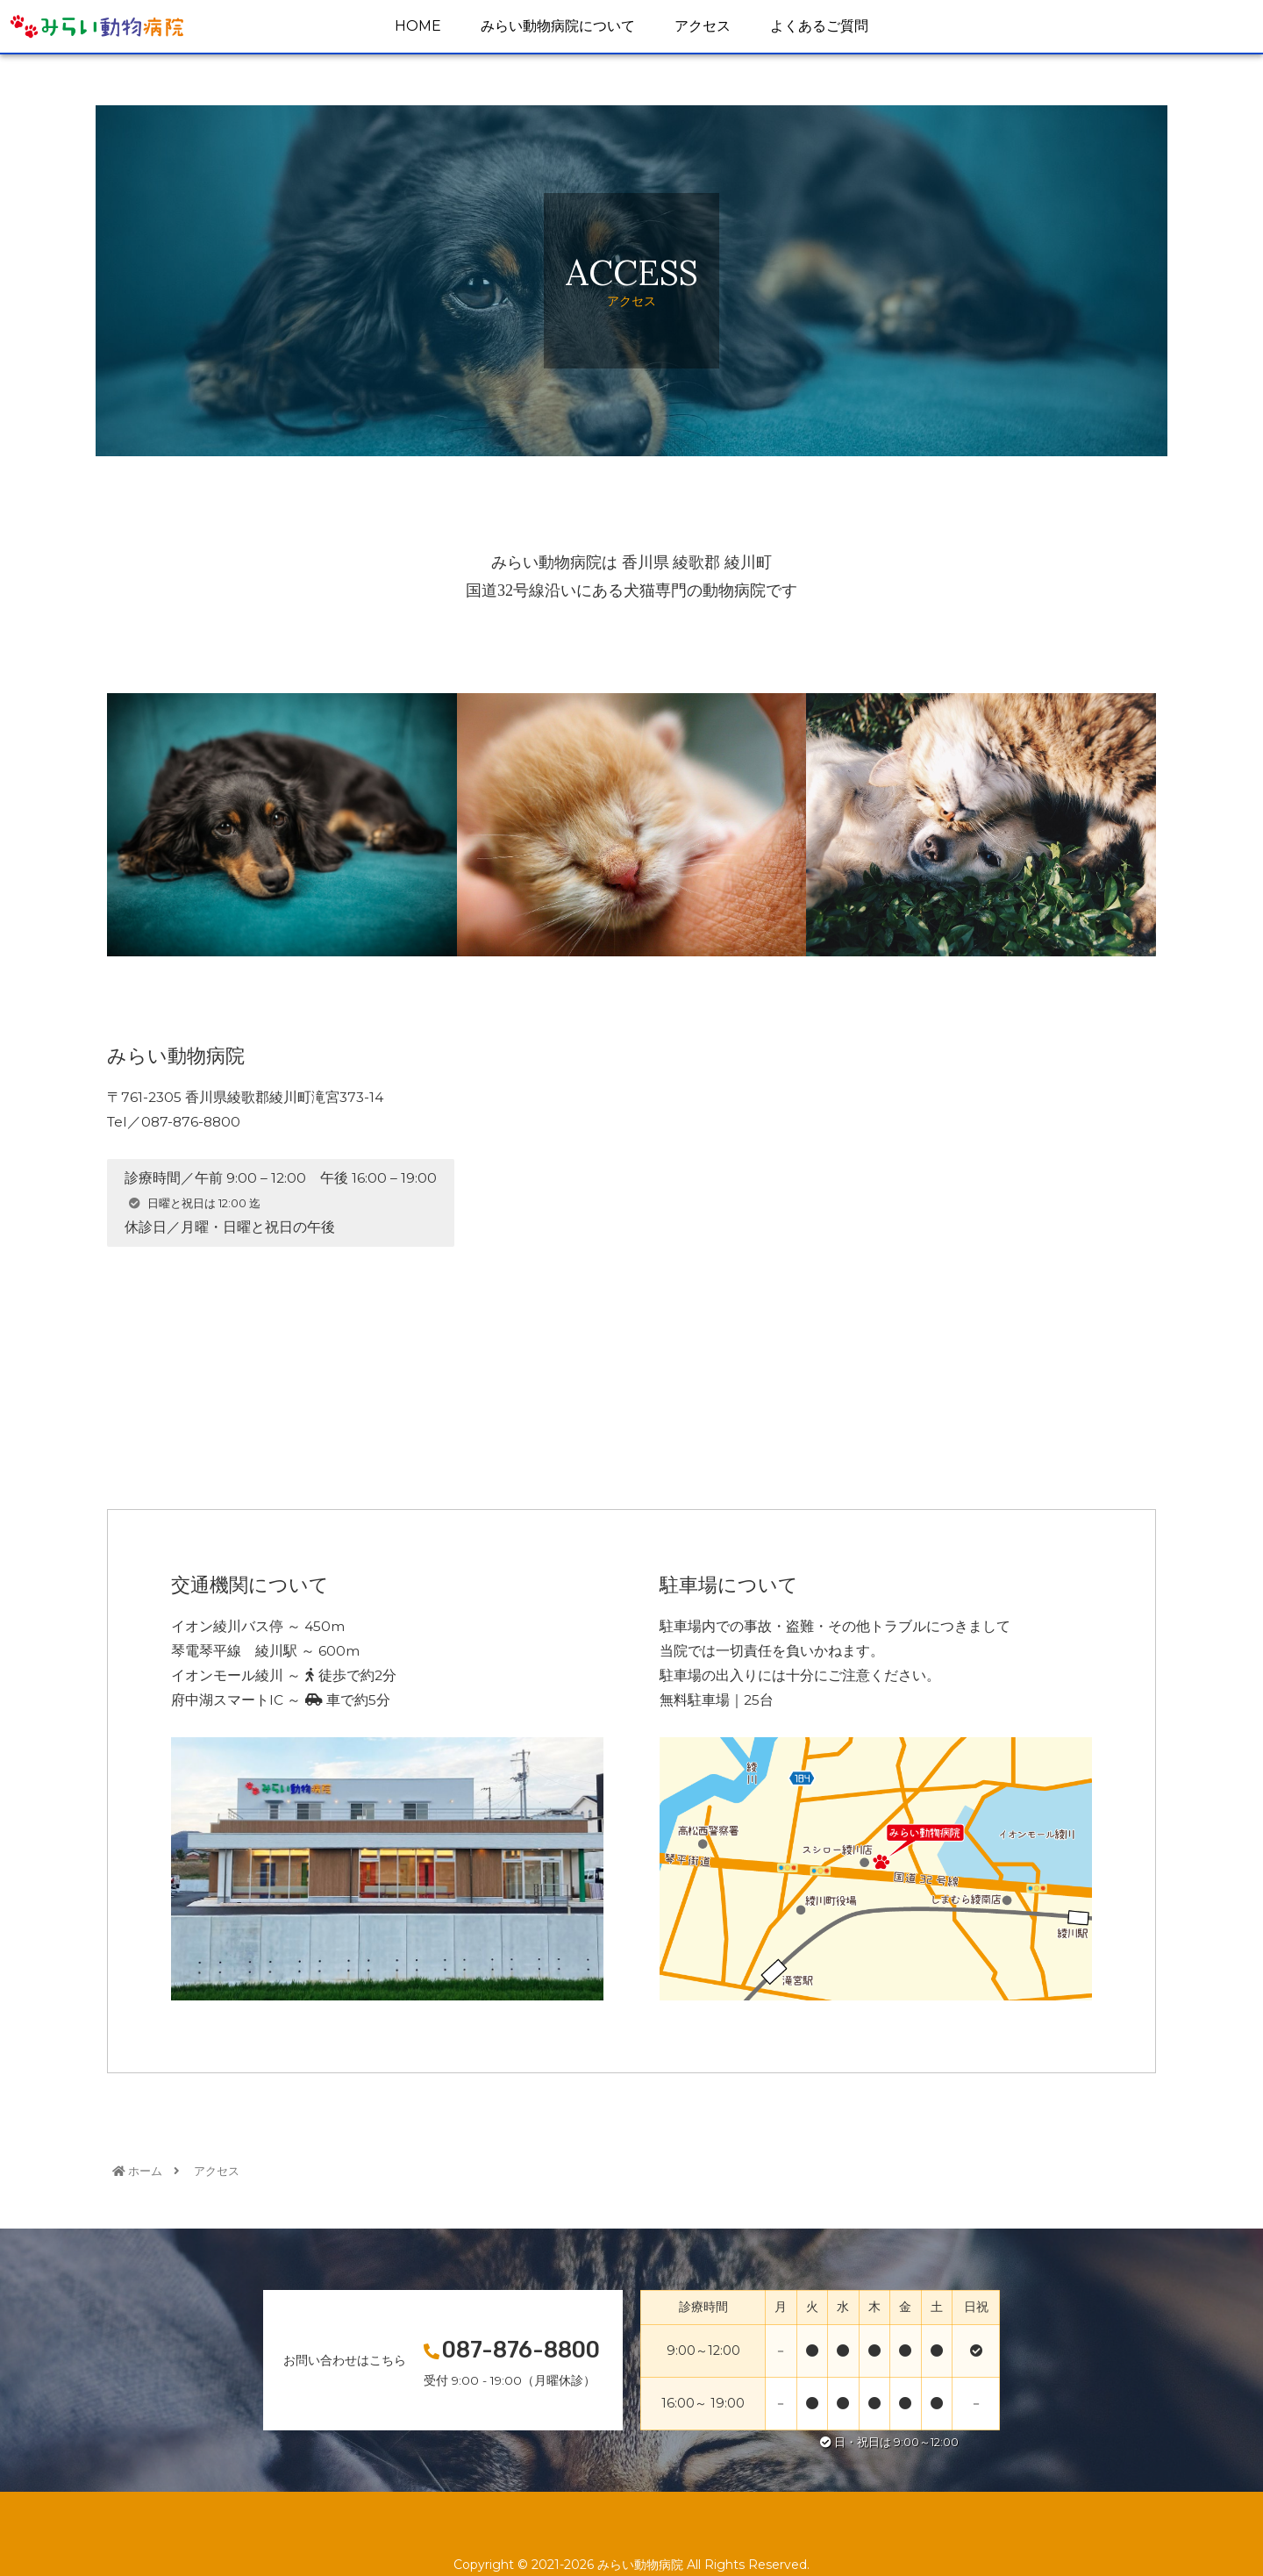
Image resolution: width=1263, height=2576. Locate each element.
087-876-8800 (521, 2349)
